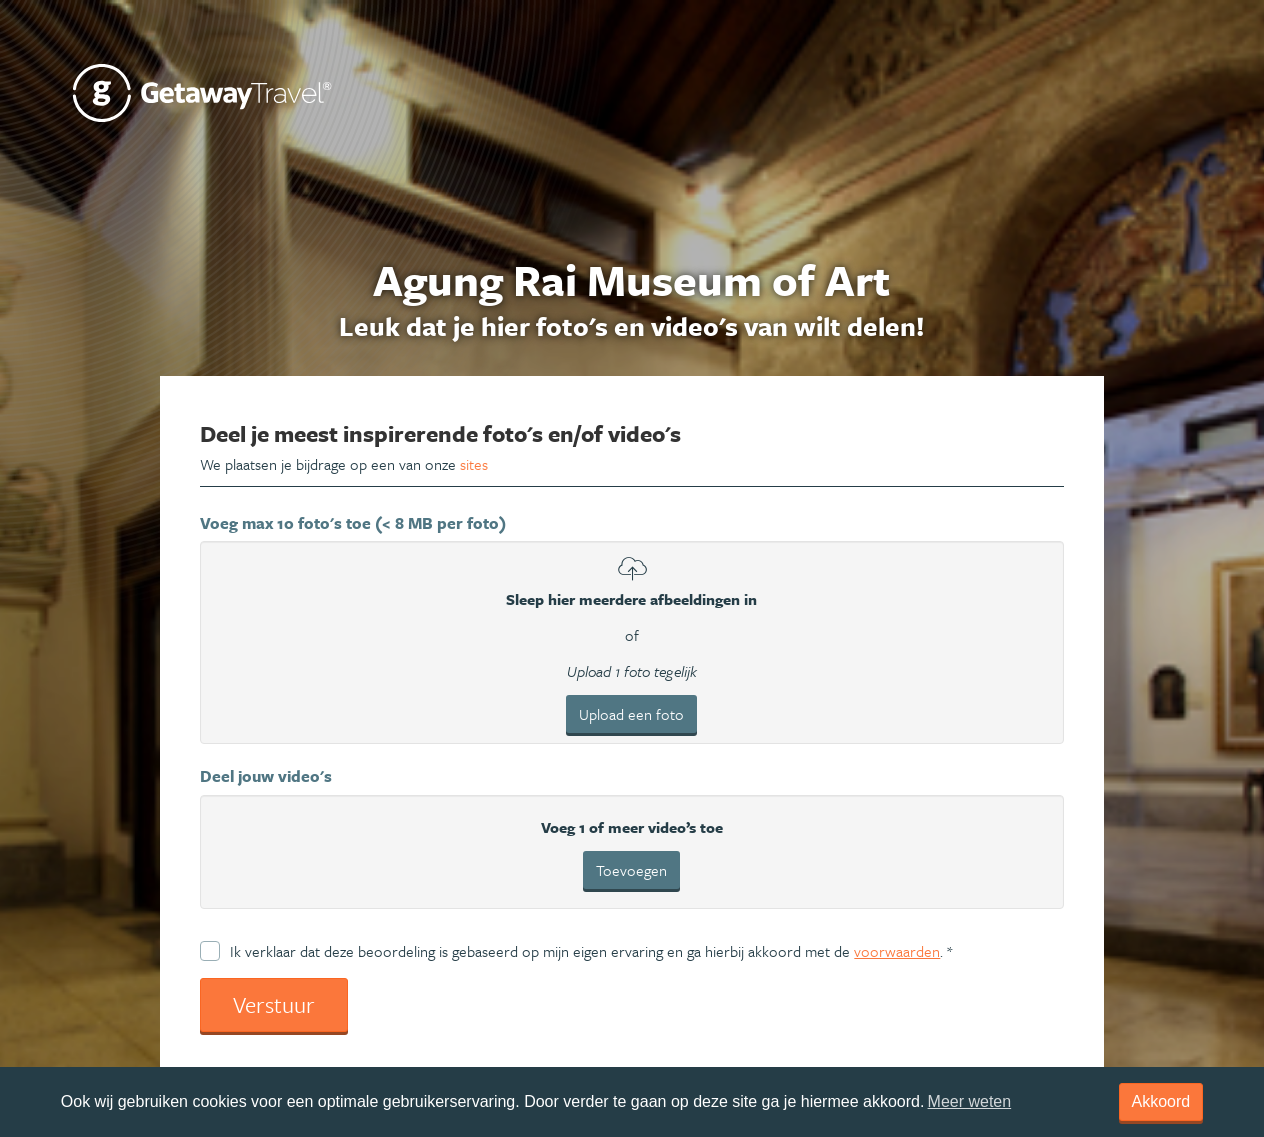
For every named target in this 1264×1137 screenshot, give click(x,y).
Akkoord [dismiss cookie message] (1161, 1101)
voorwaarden (897, 951)
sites (474, 464)
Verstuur (274, 1004)
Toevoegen (631, 870)
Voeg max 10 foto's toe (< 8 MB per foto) (353, 523)
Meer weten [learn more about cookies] (970, 1101)
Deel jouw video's (266, 776)
